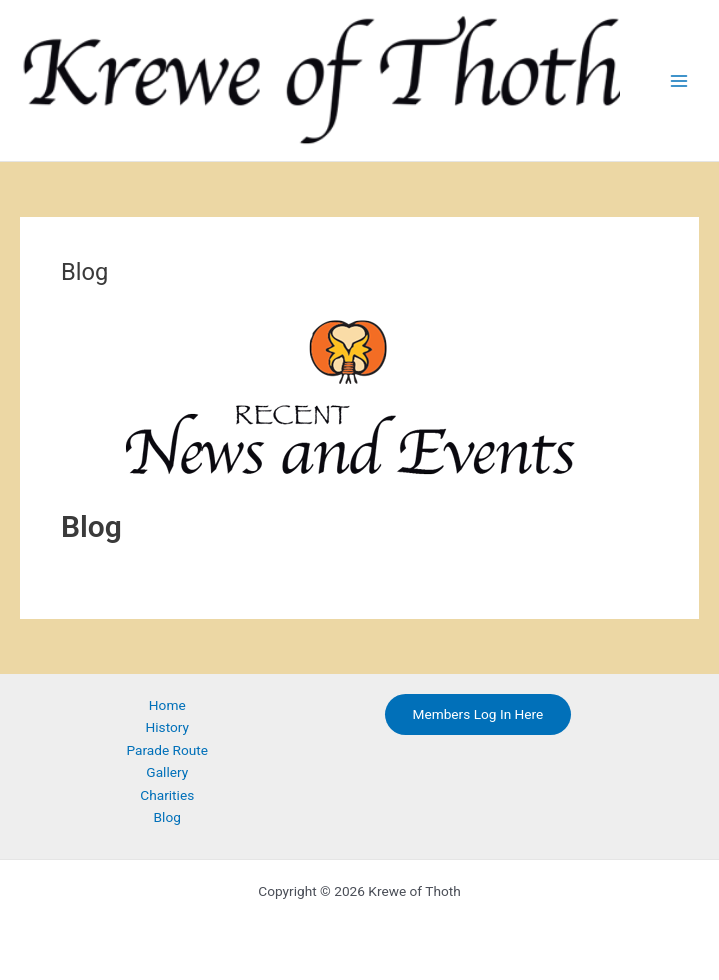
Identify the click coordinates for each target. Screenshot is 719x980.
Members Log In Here (478, 714)
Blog (167, 817)
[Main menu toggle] (679, 80)
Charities (167, 795)
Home (167, 705)
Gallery (167, 772)
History (168, 727)
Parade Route (167, 750)
